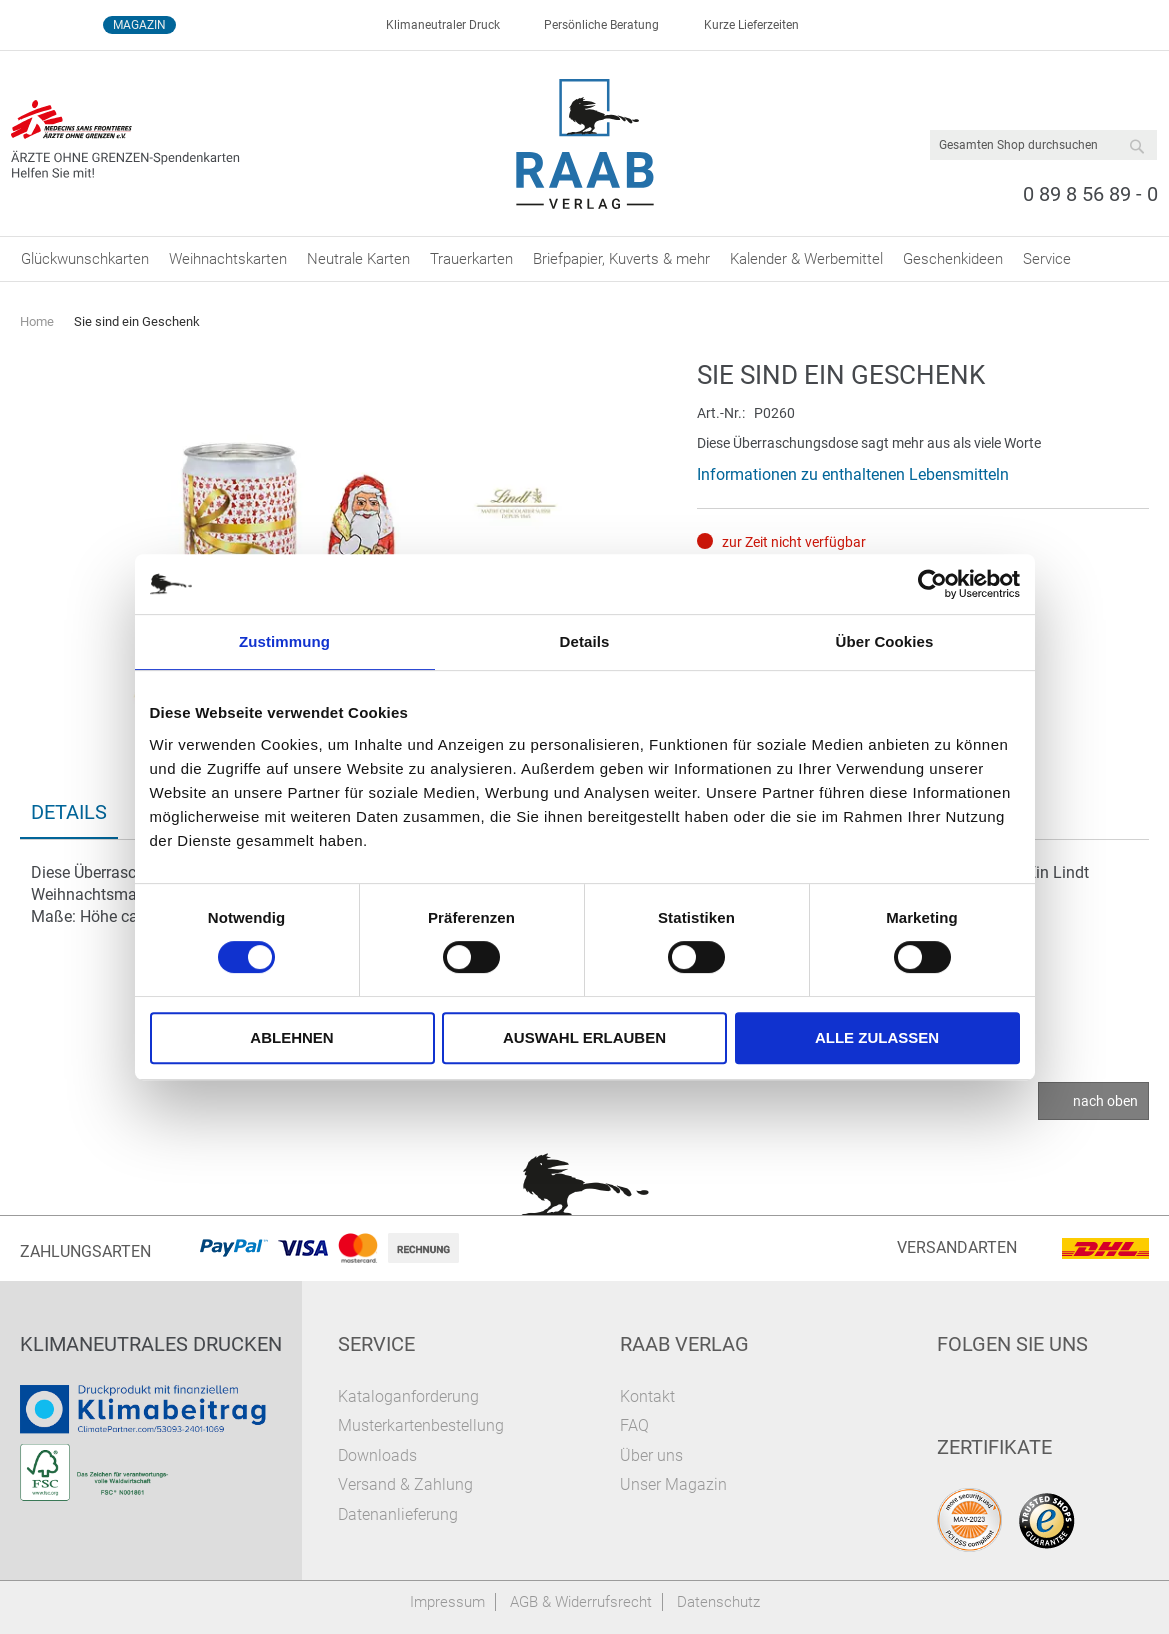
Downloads (377, 1455)
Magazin (139, 25)
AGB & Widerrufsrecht (581, 1602)
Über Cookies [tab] (885, 641)
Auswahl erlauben (584, 1037)
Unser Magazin (673, 1484)
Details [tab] (585, 641)
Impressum (447, 1602)
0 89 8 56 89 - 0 (1090, 194)
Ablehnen (291, 1037)
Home (37, 321)
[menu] (584, 259)
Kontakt (647, 1396)
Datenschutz (718, 1602)
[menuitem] (85, 259)
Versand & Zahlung (405, 1484)
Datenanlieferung (398, 1514)
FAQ (634, 1425)
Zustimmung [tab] (284, 641)
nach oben (1105, 1101)
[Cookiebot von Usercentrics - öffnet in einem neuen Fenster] (932, 584)
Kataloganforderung (408, 1396)
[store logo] (584, 144)
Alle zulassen (877, 1037)
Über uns (651, 1455)
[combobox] (1043, 145)
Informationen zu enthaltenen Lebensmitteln (853, 474)
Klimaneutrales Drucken (151, 1344)
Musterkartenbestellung (421, 1425)
